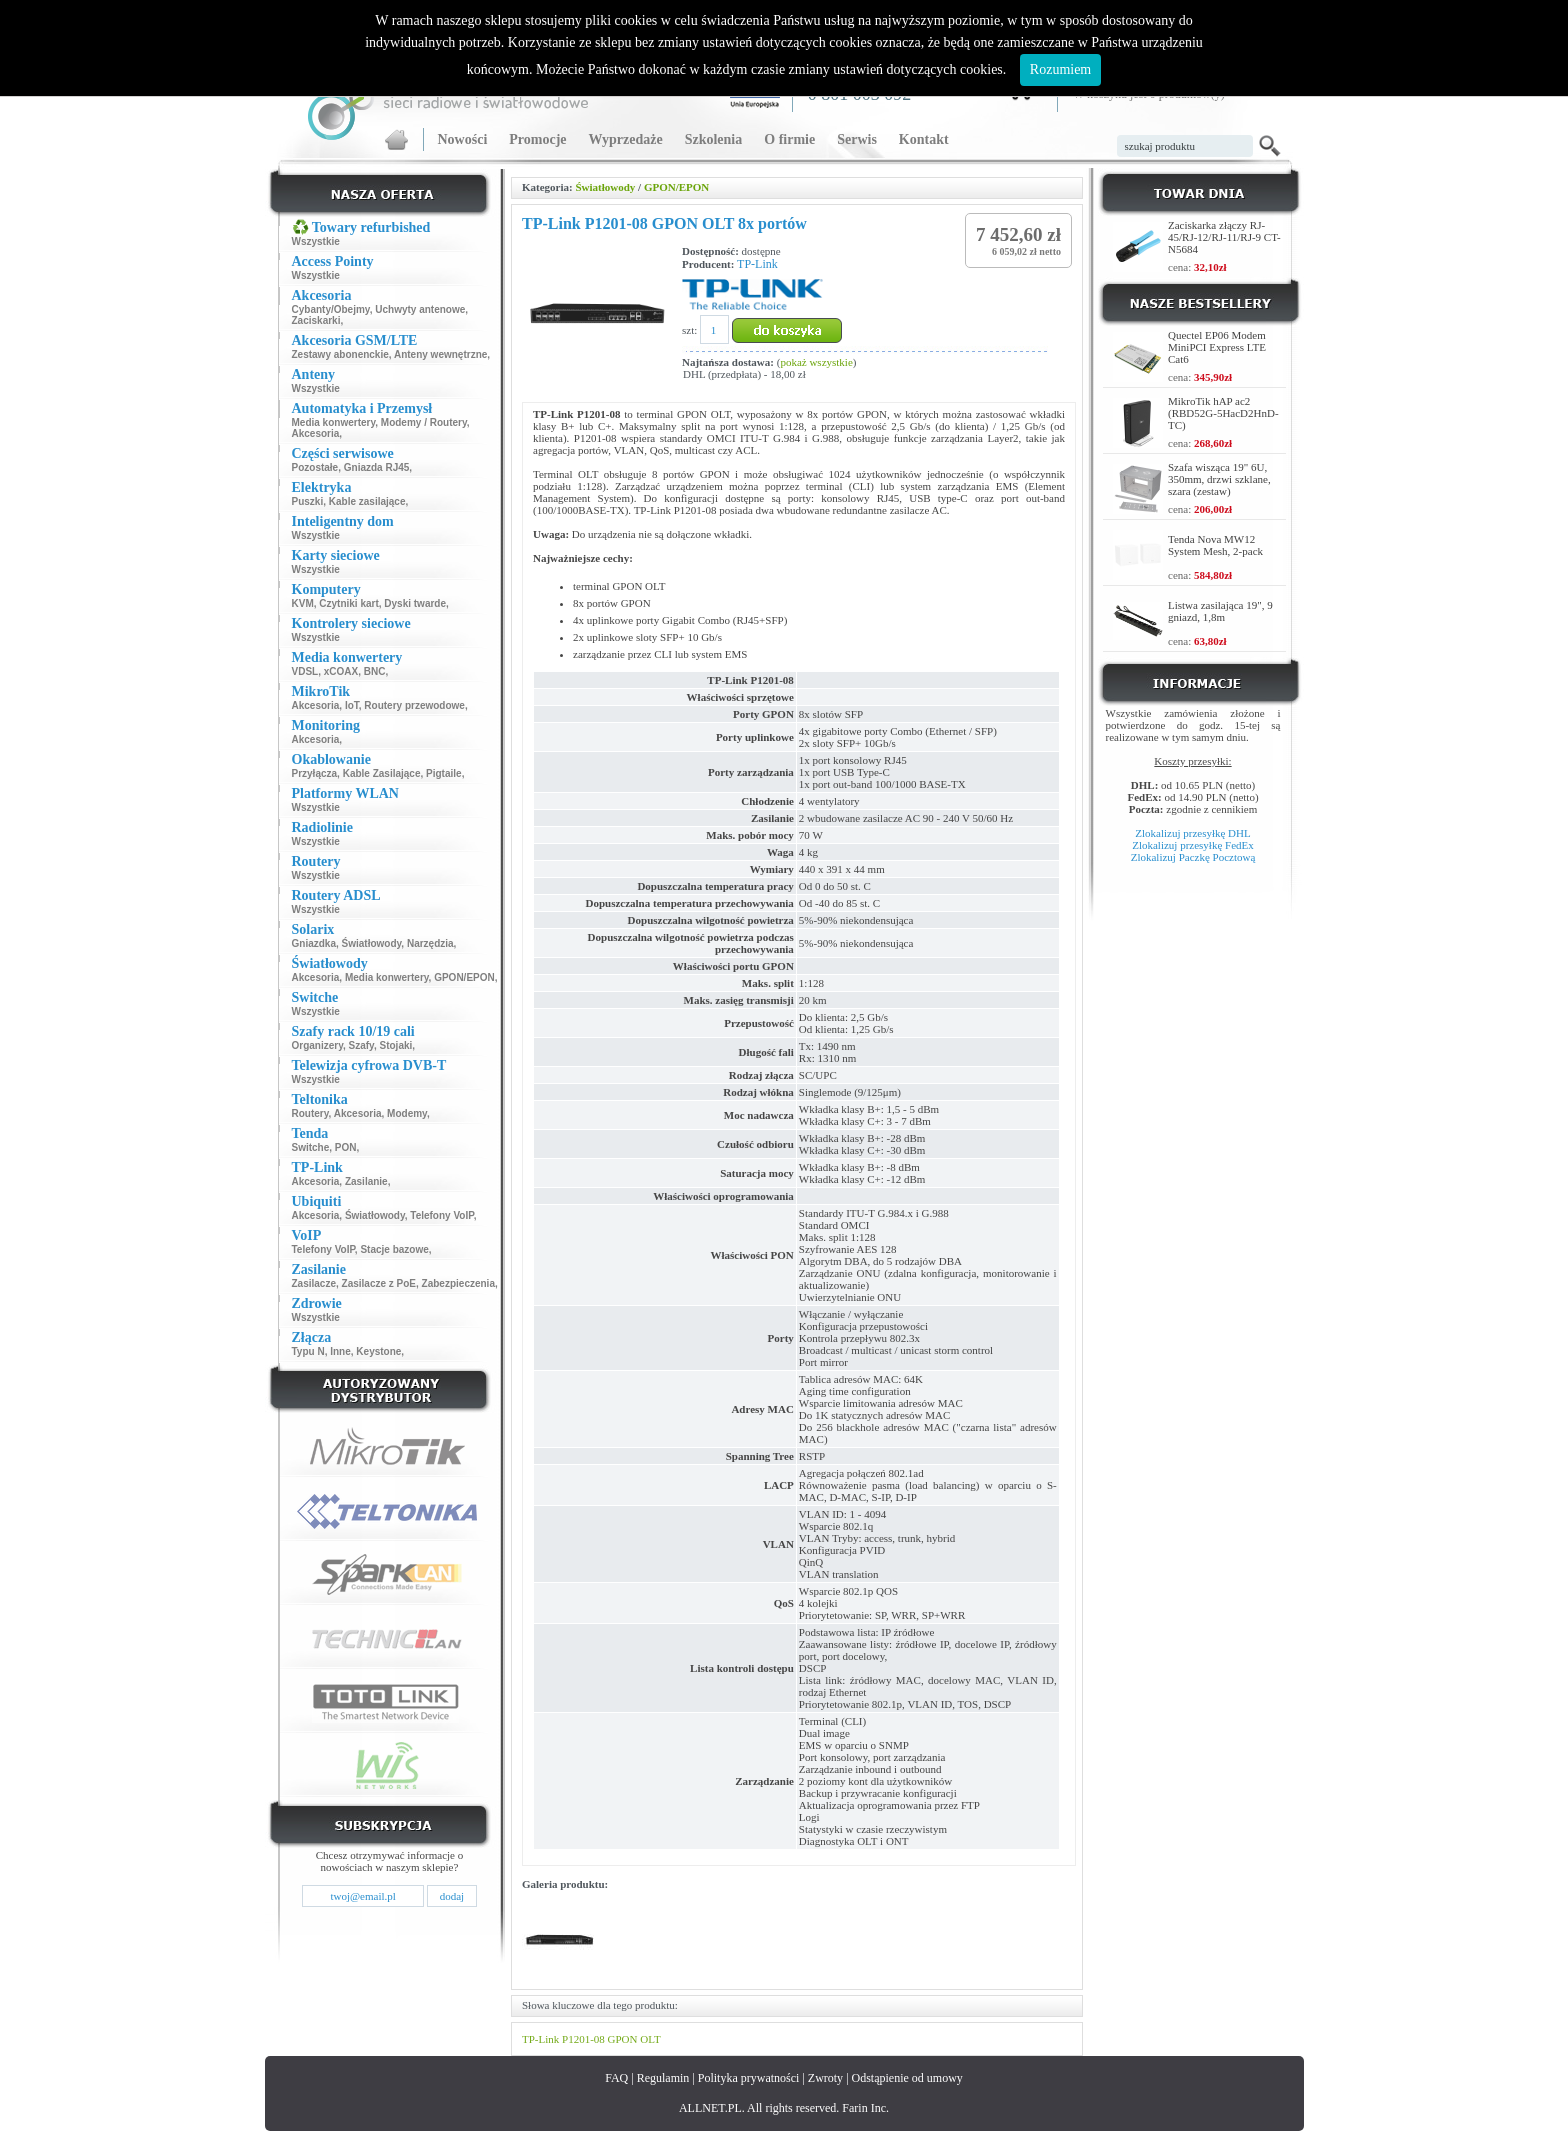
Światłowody (372, 943)
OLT (650, 2039)
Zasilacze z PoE (379, 1283)
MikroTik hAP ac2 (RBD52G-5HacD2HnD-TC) (1223, 413)
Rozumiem (1060, 69)
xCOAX (341, 671)
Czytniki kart (348, 603)
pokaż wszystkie (816, 362)
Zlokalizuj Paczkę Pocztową (1193, 857)
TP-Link (757, 264)
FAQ (616, 2078)
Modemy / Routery (424, 422)
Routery (310, 1113)
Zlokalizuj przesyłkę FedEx (1193, 845)
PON (346, 1147)
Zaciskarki (316, 320)
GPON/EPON (464, 977)
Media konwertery (334, 422)
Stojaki (396, 1045)
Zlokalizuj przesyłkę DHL (1192, 833)
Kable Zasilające (382, 773)
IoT (352, 705)
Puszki (308, 501)
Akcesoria (316, 433)
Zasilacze (314, 1283)
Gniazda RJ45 (377, 467)
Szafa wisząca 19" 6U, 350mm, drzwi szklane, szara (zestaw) (1219, 479)
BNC (375, 671)
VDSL (305, 671)
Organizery (318, 1045)
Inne (340, 1351)
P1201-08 (583, 2039)
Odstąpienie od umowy (907, 2078)
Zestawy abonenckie (340, 354)
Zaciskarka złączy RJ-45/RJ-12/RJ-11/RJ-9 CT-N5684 (1224, 237)
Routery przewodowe (414, 705)
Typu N (308, 1351)
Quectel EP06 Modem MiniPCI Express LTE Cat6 (1217, 347)
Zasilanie (366, 1181)
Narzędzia (430, 943)
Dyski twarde (415, 603)
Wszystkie (316, 241)
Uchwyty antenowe (420, 309)
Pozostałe (315, 467)
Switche (311, 1147)
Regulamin (663, 2078)
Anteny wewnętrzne (440, 354)
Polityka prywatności (749, 2078)
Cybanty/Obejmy (331, 309)
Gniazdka (314, 943)
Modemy (407, 1113)
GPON (623, 2039)
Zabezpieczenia (458, 1283)
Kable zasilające (367, 501)
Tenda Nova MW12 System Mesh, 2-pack (1215, 545)
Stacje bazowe (394, 1249)
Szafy (361, 1045)
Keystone (378, 1351)
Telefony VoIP (441, 1215)
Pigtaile (444, 773)
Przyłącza (315, 773)
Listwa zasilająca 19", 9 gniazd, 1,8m (1220, 611)
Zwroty (825, 2078)
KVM (303, 603)
